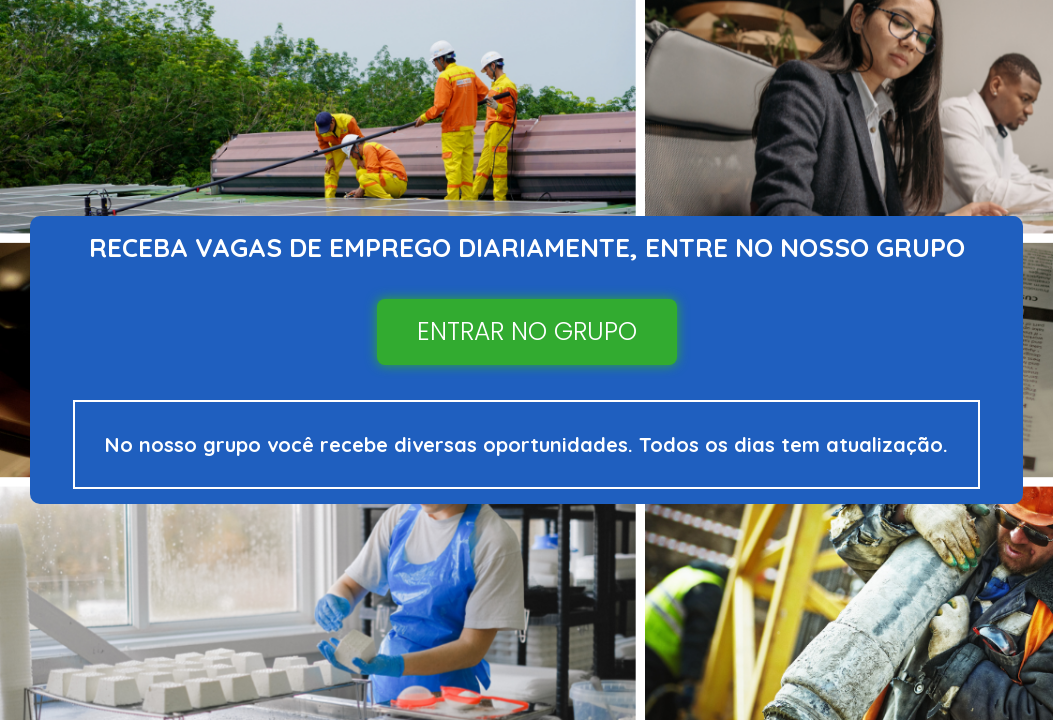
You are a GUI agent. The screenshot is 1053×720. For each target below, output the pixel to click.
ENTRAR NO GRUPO (527, 331)
